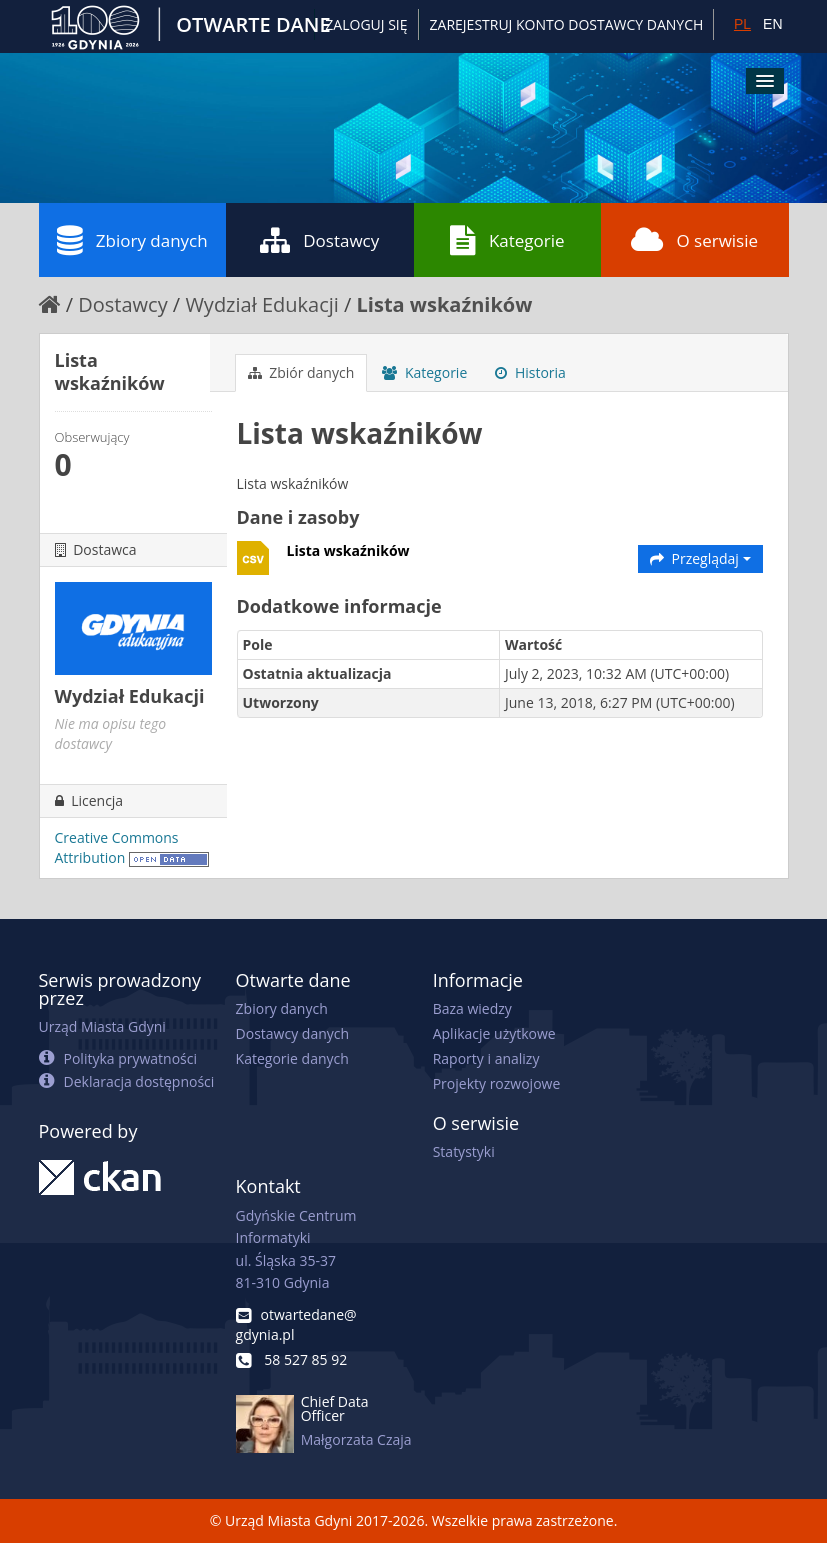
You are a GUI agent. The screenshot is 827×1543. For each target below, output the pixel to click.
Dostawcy (319, 240)
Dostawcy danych (292, 1033)
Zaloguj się (366, 24)
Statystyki (464, 1151)
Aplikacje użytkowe (494, 1033)
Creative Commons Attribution (117, 847)
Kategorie (507, 240)
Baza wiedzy (472, 1008)
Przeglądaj (700, 558)
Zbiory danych (132, 240)
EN (772, 24)
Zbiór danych (301, 372)
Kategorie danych (292, 1058)
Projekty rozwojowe (497, 1083)
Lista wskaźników (445, 304)
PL (742, 24)
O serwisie (694, 240)
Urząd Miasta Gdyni (102, 1026)
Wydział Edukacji (261, 304)
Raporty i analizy (486, 1058)
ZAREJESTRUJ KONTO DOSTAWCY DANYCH (567, 24)
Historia (530, 372)
